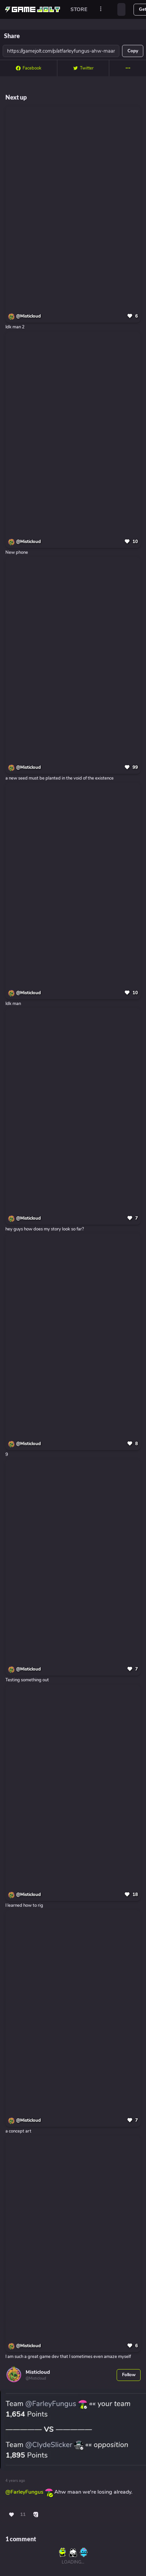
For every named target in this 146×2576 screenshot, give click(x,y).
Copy (132, 51)
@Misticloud (28, 316)
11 (23, 2515)
